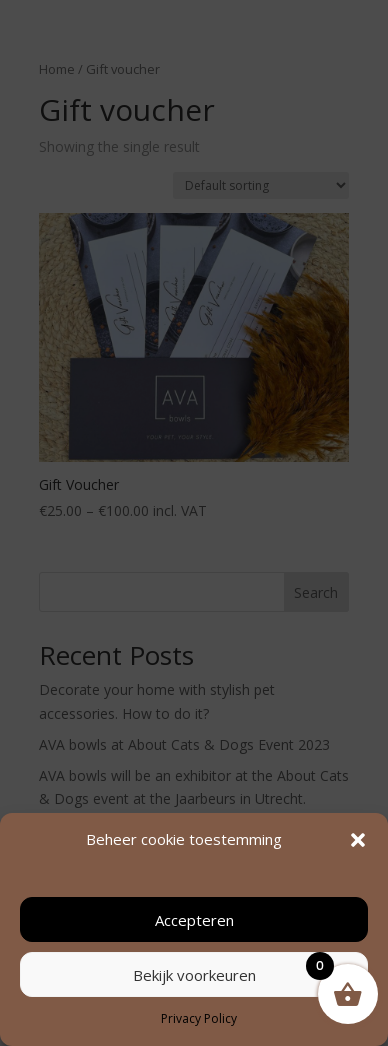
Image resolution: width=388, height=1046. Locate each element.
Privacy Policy (199, 1018)
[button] (358, 840)
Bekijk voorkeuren (194, 975)
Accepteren (194, 920)
